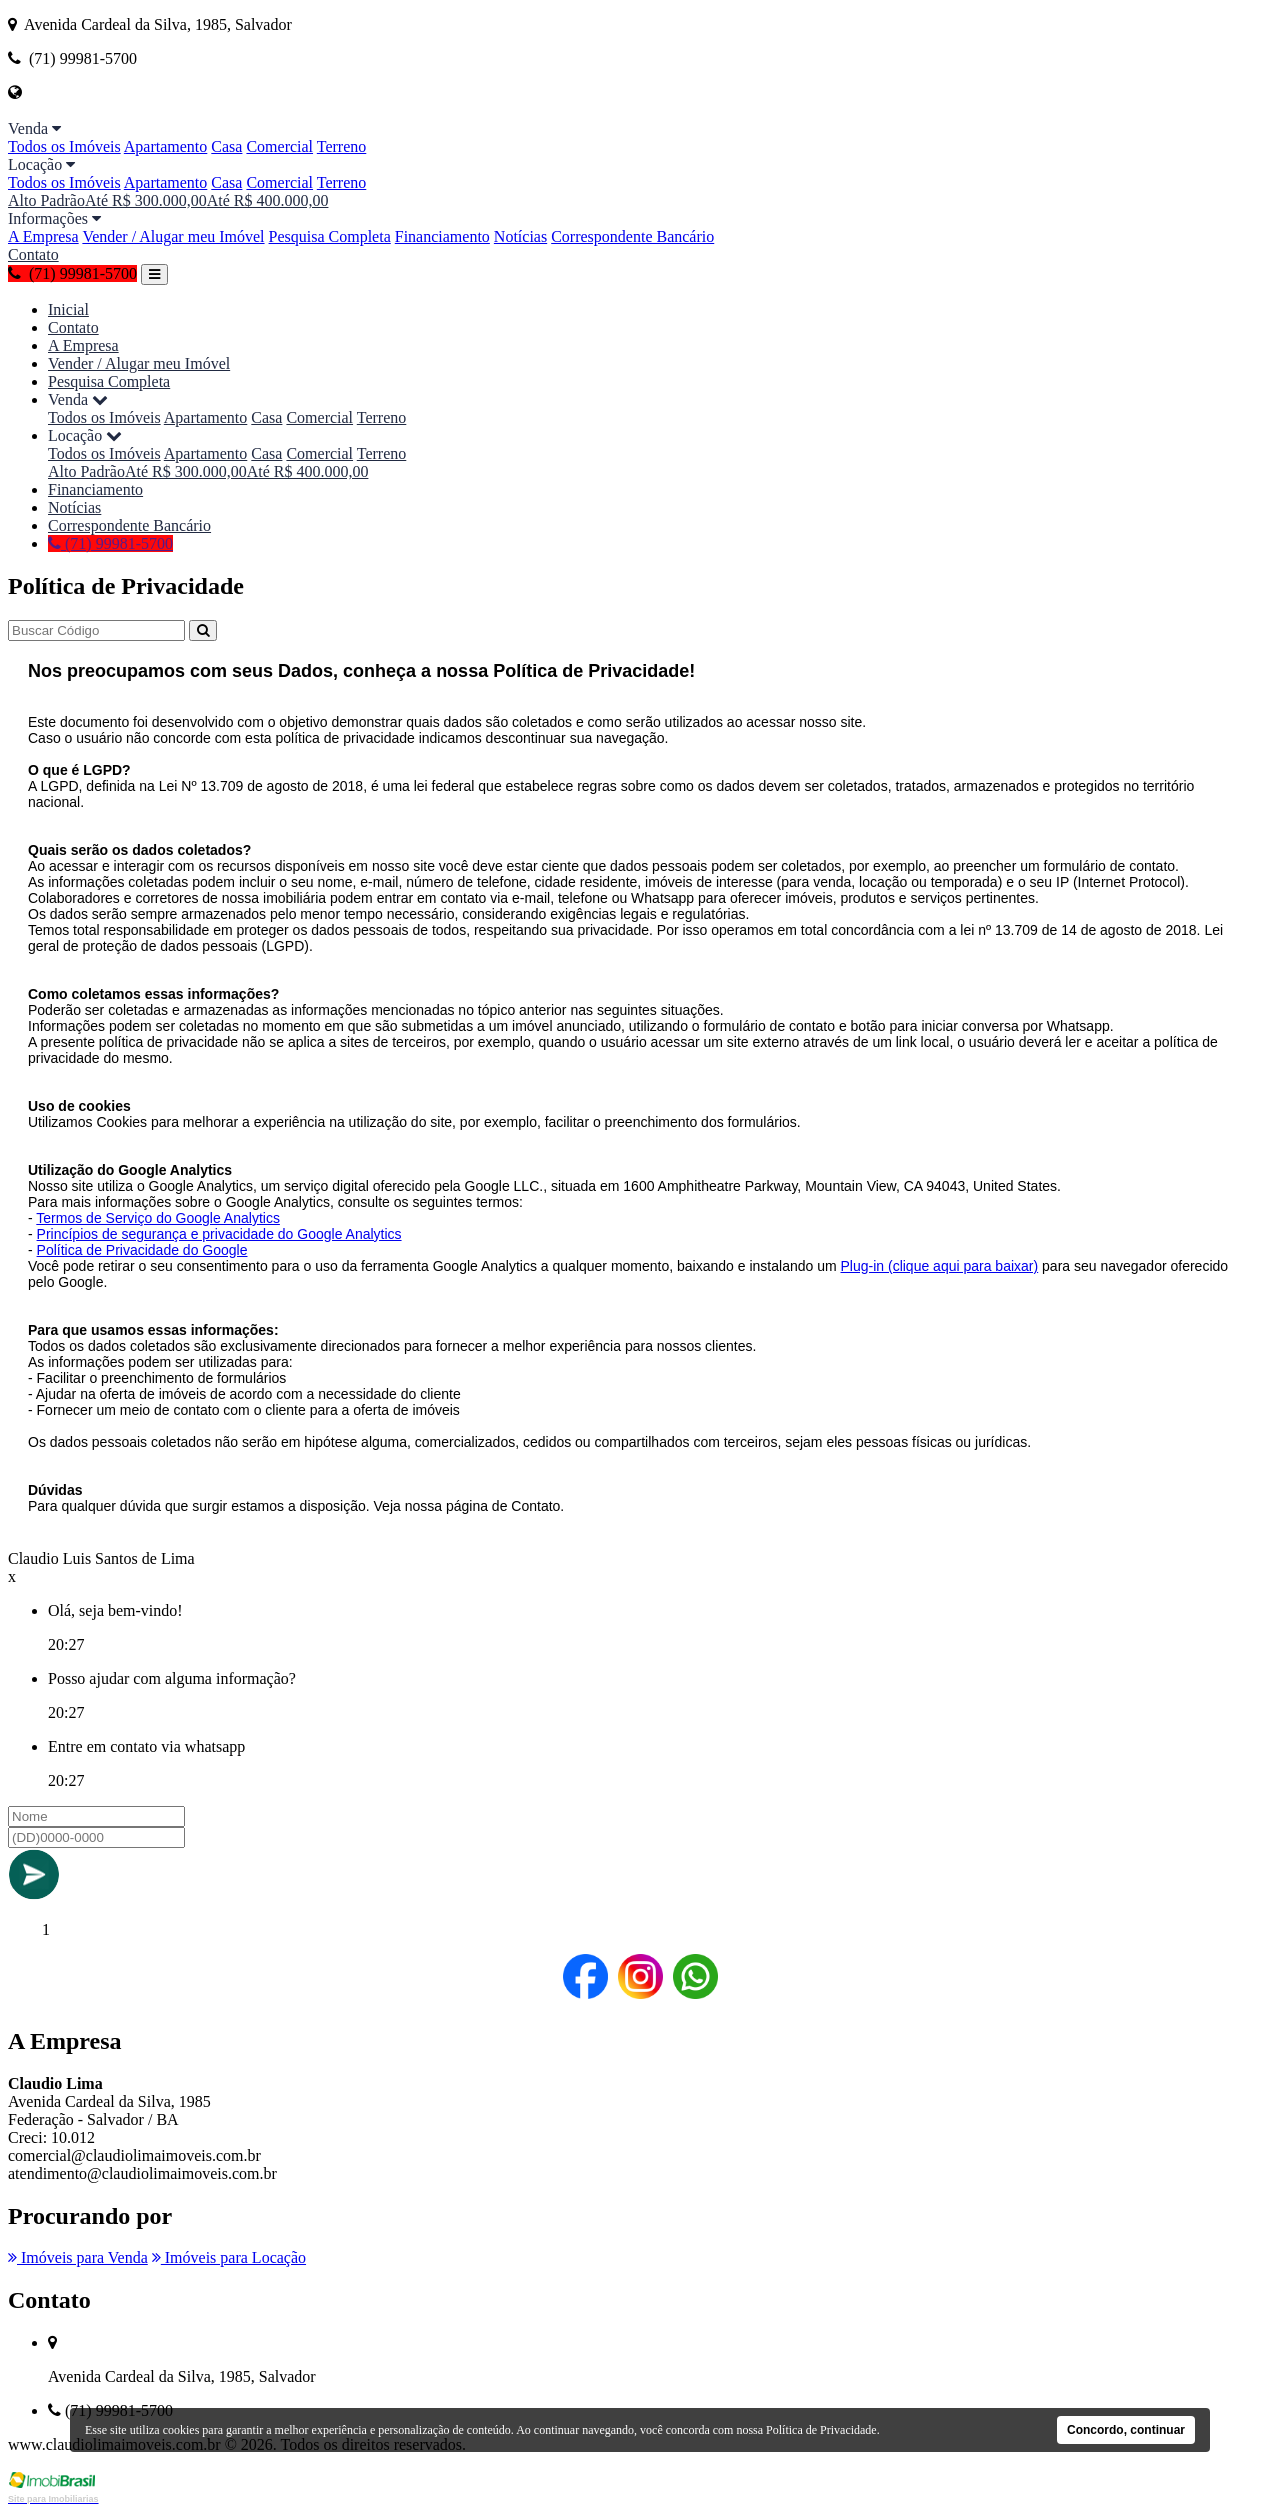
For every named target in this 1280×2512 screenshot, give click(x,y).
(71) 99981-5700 (72, 273)
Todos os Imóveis (64, 146)
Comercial (279, 146)
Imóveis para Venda (78, 2257)
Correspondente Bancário (632, 236)
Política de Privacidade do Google (142, 1250)
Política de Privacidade (821, 2430)
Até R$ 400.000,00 (268, 200)
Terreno (342, 146)
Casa (226, 146)
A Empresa (43, 236)
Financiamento (442, 236)
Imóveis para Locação (229, 2257)
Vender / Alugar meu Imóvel (173, 236)
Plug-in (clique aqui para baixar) (940, 1266)
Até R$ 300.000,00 (146, 200)
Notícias (520, 236)
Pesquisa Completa (330, 236)
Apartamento (166, 146)
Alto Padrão (46, 200)
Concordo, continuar (1126, 2430)
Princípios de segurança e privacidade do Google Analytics (219, 1234)
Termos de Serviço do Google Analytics (158, 1218)
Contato (33, 254)
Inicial (68, 309)
